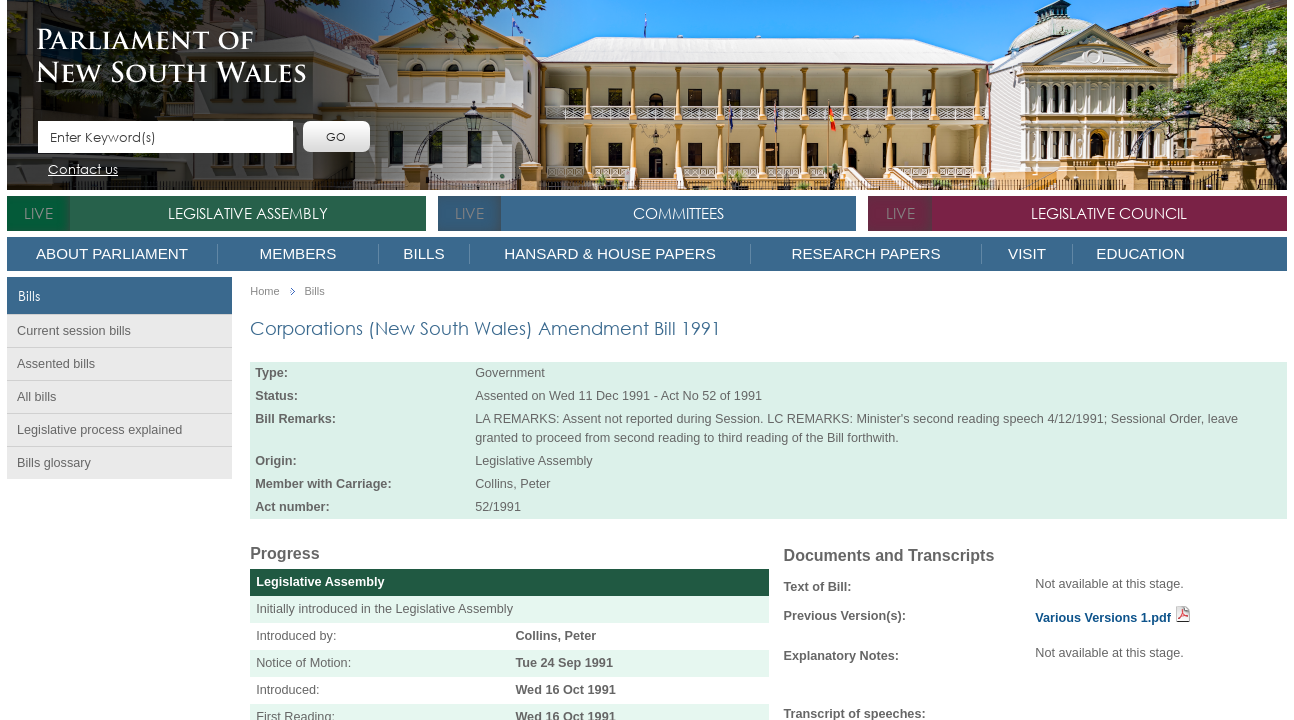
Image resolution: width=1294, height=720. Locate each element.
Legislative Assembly (248, 213)
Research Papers (865, 253)
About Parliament (112, 253)
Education (1140, 253)
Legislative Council (1109, 213)
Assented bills (56, 364)
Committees (678, 213)
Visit (1027, 253)
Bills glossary (54, 463)
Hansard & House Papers (610, 253)
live (38, 213)
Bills (423, 253)
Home (264, 291)
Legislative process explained (99, 430)
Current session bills (74, 331)
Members (298, 253)
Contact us (83, 170)
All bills (36, 397)
